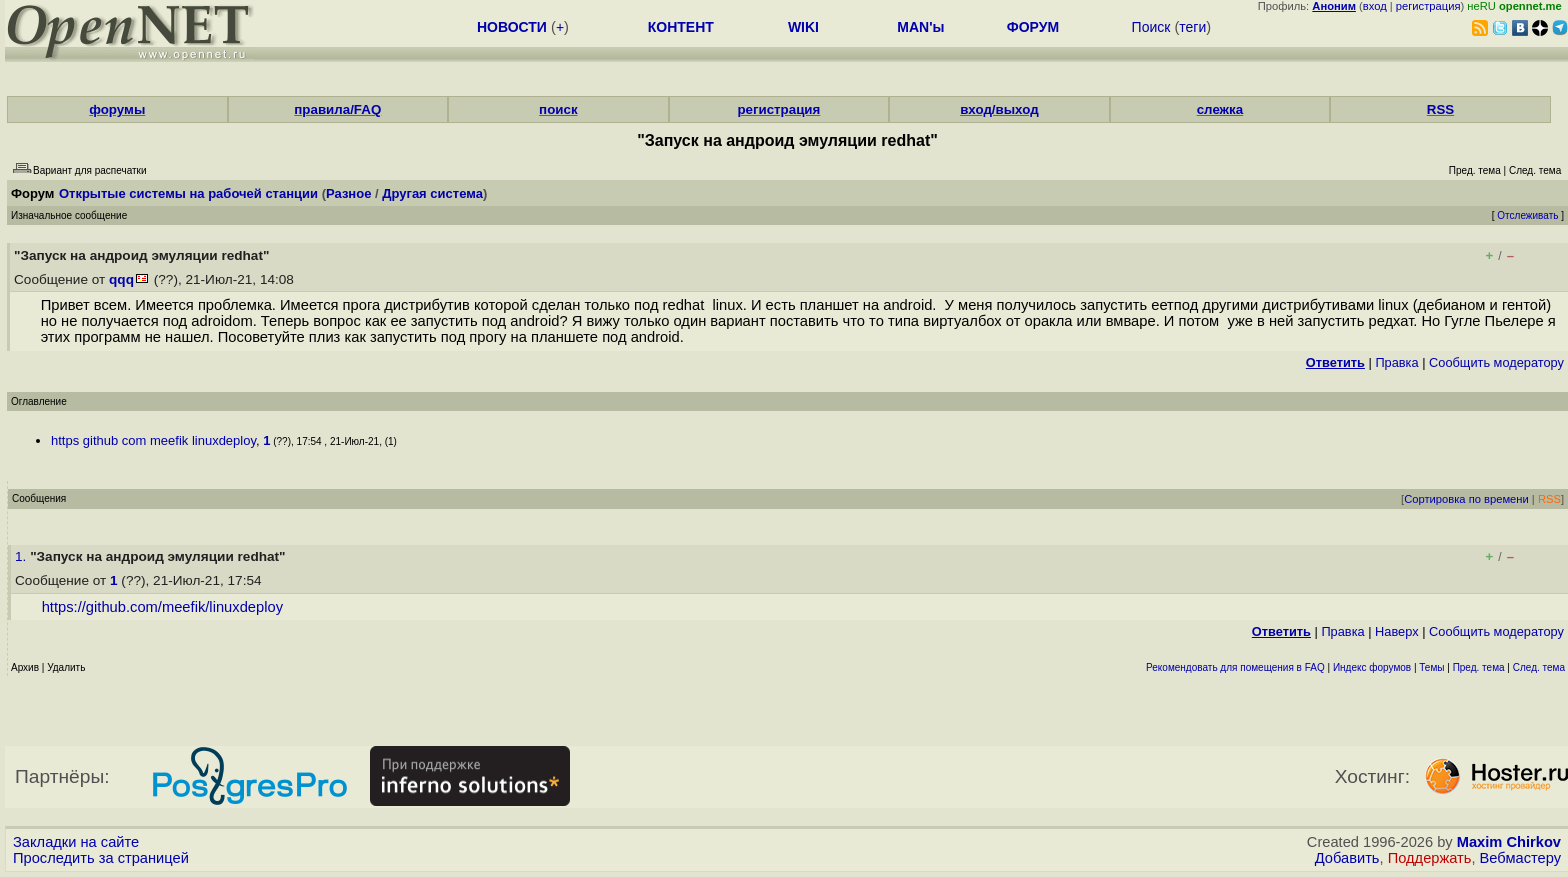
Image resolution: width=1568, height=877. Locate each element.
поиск (558, 109)
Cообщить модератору (1496, 362)
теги (1192, 27)
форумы (117, 109)
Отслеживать (1527, 215)
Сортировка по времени (1466, 499)
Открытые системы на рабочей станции (188, 193)
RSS (1440, 109)
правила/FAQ (337, 109)
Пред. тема (1479, 667)
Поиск (1151, 27)
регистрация (1428, 6)
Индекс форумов (1372, 667)
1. (22, 556)
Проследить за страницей (101, 858)
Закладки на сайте (76, 842)
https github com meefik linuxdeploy (153, 440)
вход (1375, 6)
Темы (1431, 667)
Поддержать (1430, 858)
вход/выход (999, 109)
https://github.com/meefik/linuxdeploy (162, 607)
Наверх (1397, 631)
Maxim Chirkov (1509, 842)
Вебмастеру (1520, 858)
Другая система (432, 193)
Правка (1396, 362)
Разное (348, 193)
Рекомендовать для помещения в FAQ (1235, 667)
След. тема (1539, 667)
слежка (1220, 109)
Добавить (1347, 858)
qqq (121, 279)
